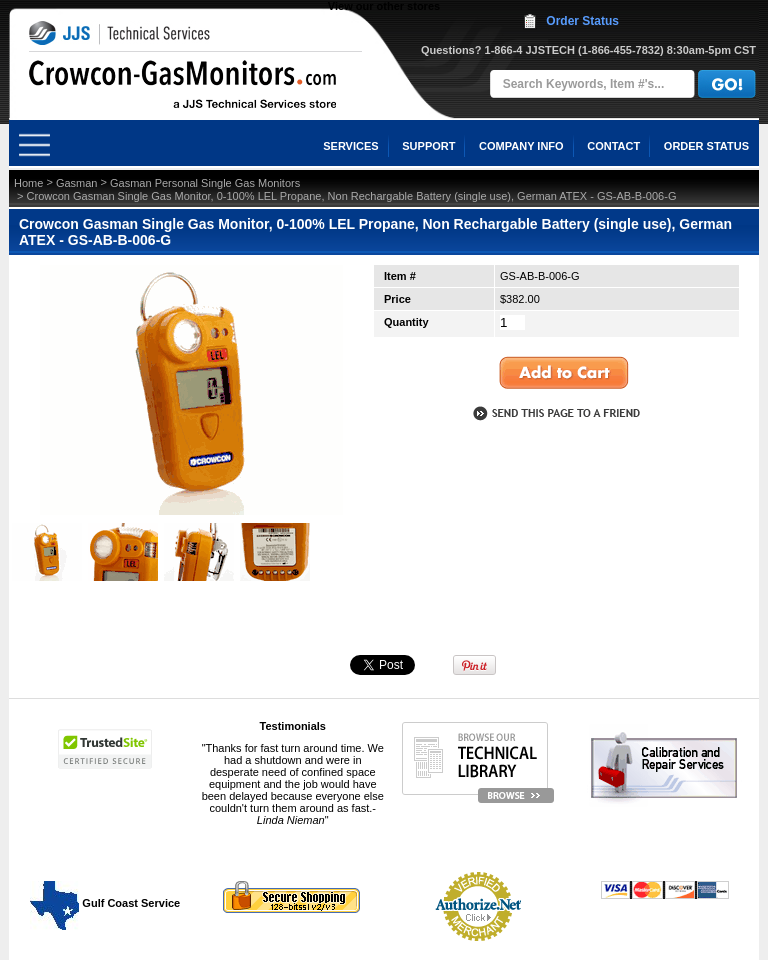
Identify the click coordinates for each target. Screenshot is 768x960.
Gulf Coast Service (106, 903)
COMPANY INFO (521, 146)
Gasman (77, 183)
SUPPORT (428, 146)
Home (28, 183)
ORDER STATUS (706, 146)
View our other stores (384, 6)
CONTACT (613, 146)
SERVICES (350, 146)
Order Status (582, 21)
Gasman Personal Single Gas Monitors (205, 183)
